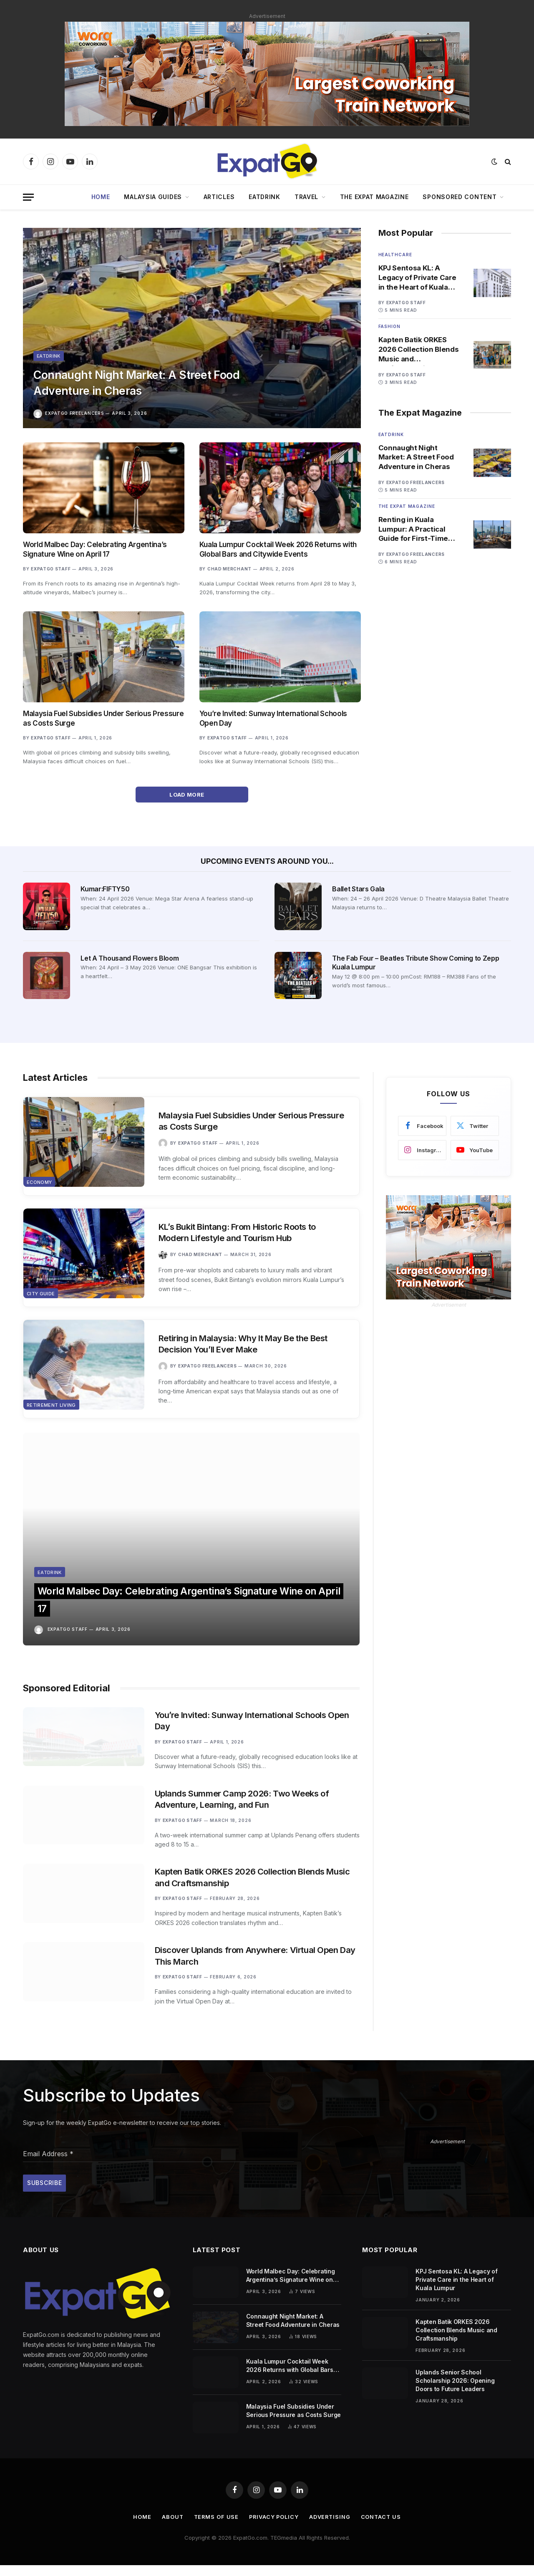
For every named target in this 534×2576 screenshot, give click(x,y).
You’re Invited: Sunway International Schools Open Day (273, 718)
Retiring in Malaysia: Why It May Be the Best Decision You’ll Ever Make (247, 1346)
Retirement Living (51, 1410)
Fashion (389, 326)
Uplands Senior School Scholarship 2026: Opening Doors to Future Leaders (455, 2391)
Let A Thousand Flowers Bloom (130, 958)
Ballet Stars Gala (358, 889)
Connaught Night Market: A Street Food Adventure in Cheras (144, 381)
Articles (219, 196)
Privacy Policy (273, 2527)
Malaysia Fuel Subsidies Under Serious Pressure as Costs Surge (103, 718)
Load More (191, 794)
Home (100, 196)
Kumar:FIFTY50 (105, 889)
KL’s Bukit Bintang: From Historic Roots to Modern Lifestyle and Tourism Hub (242, 1233)
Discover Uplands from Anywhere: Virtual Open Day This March (250, 1955)
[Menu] (28, 197)
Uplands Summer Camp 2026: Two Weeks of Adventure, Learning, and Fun (245, 1773)
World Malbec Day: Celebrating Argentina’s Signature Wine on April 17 (95, 549)
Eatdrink (49, 353)
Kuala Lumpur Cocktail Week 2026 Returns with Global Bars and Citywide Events (278, 549)
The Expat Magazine (374, 196)
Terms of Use (215, 2527)
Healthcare (395, 254)
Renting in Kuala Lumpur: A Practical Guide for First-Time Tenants (413, 531)
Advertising (331, 2527)
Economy (39, 1185)
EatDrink (264, 196)
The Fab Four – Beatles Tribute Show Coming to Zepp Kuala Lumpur (415, 962)
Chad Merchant (229, 568)
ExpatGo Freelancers (74, 413)
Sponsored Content (459, 196)
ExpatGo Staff (51, 568)
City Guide (41, 1297)
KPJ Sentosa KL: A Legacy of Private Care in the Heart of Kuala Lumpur (417, 278)
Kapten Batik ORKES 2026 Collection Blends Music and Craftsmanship (418, 350)
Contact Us (382, 2527)
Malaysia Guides (153, 196)
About (171, 2527)
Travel (306, 196)
